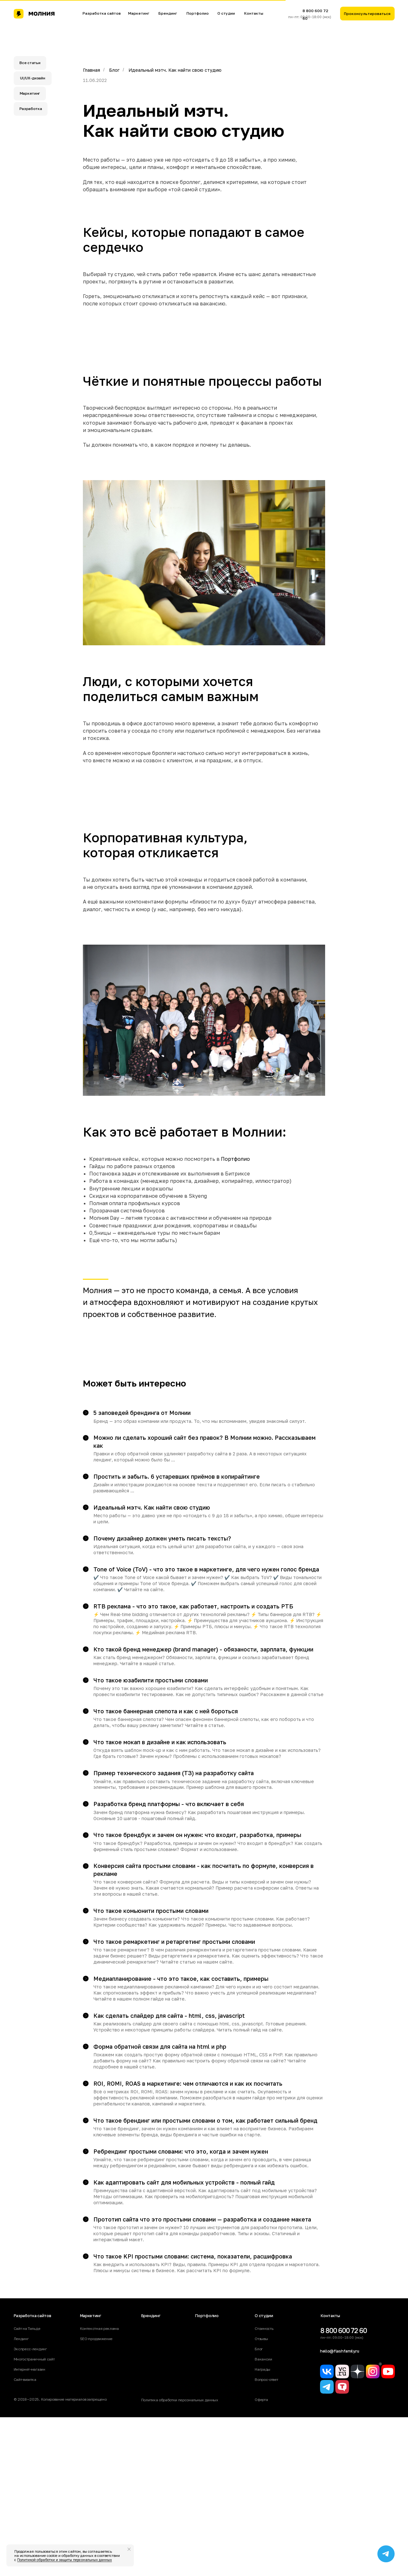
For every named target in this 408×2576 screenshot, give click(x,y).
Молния (97, 1290)
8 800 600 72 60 (343, 2330)
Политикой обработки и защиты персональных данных (64, 2560)
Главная (91, 70)
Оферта (261, 2399)
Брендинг (167, 13)
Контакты (253, 13)
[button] (367, 13)
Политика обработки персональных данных (179, 2400)
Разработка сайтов (102, 13)
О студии (226, 13)
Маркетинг (138, 13)
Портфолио (197, 13)
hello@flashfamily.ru (339, 2350)
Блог (114, 70)
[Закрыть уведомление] (129, 2549)
